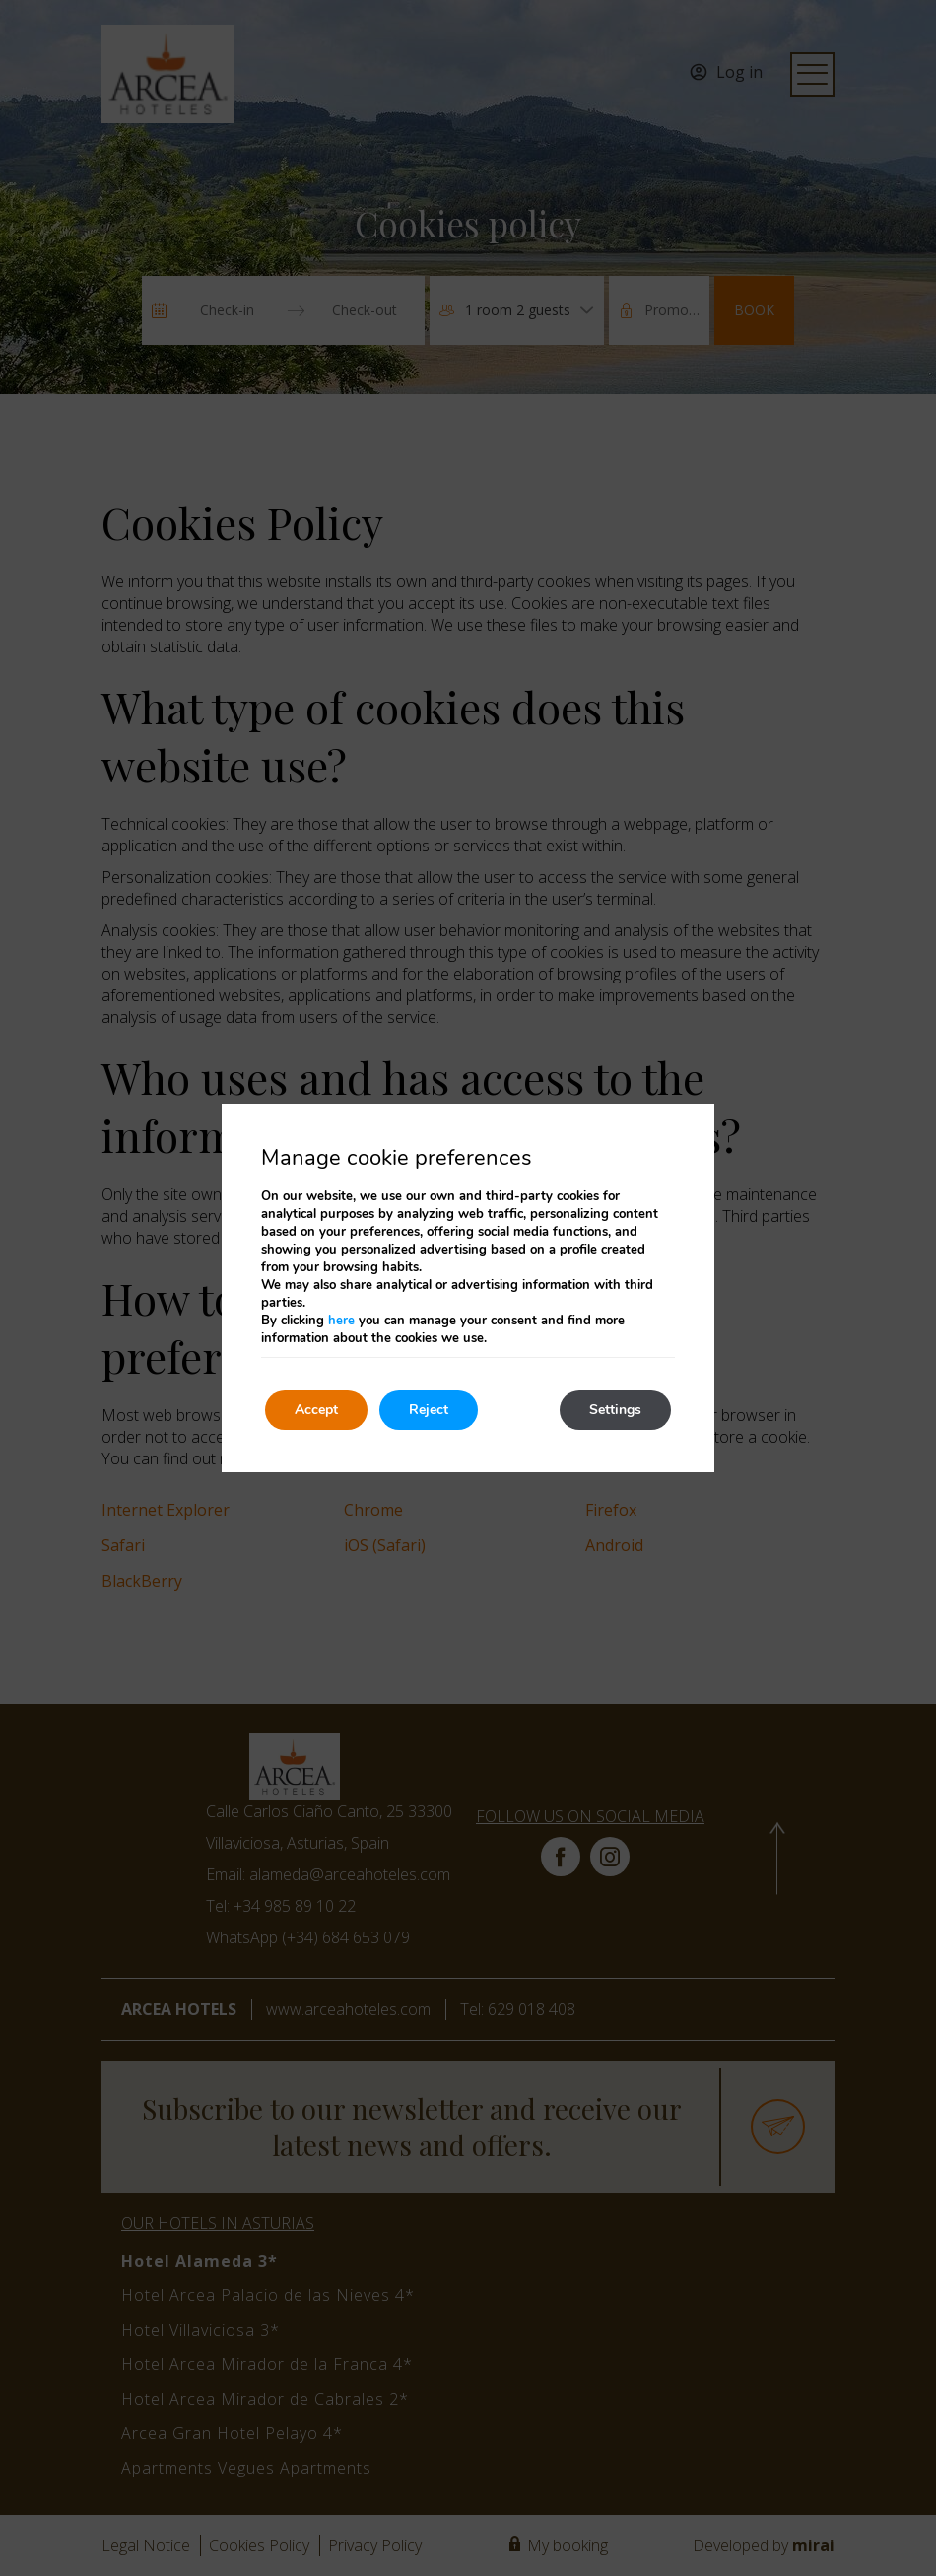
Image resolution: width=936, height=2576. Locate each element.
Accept (316, 1409)
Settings (615, 1409)
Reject (428, 1409)
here (341, 1320)
